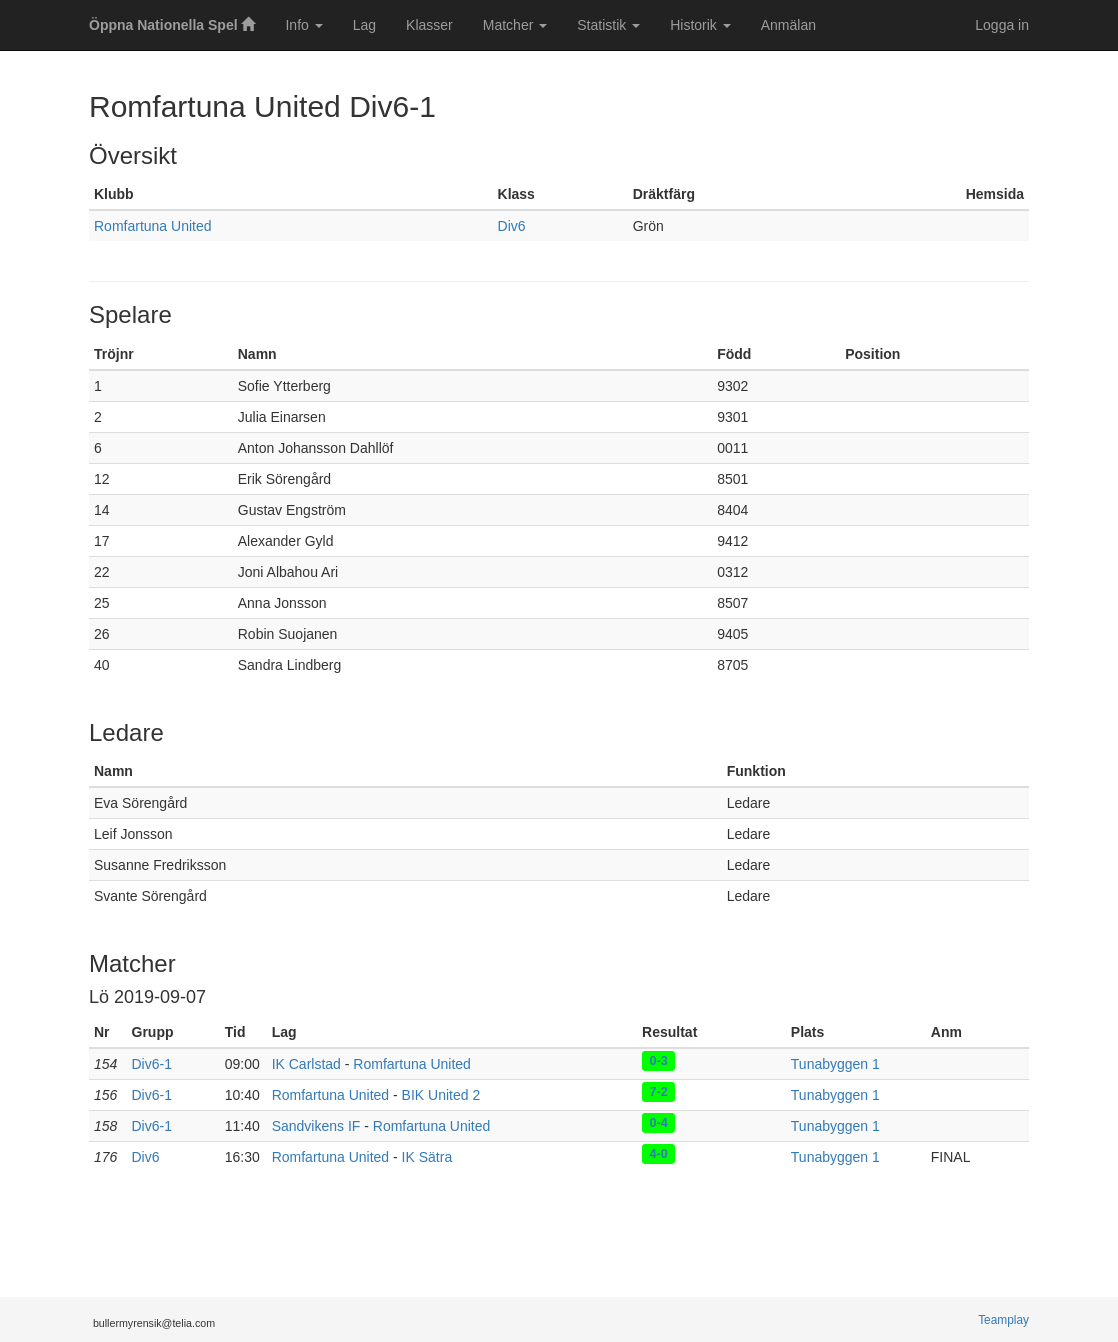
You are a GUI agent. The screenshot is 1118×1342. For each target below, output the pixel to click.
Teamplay (1003, 1320)
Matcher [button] (515, 25)
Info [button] (303, 25)
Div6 (512, 226)
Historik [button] (700, 25)
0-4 (659, 1122)
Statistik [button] (608, 25)
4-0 (659, 1153)
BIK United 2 (441, 1095)
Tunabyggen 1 (835, 1064)
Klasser (429, 25)
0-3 (659, 1060)
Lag (364, 25)
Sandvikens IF (316, 1126)
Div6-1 (152, 1064)
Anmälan (788, 25)
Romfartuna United (153, 226)
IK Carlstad (306, 1064)
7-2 (659, 1091)
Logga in (1002, 25)
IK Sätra (427, 1157)
